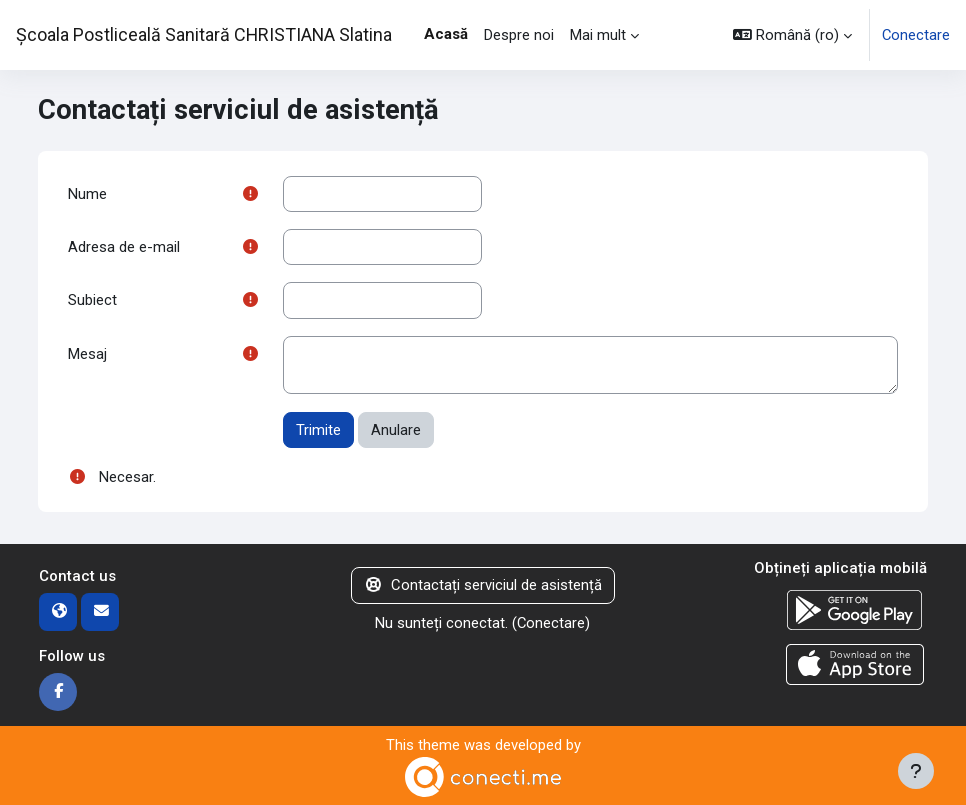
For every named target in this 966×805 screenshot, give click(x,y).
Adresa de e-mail (124, 247)
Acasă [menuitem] (446, 34)
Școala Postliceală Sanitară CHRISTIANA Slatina (204, 34)
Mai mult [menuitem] (598, 35)
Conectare (915, 35)
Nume (87, 194)
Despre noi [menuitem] (519, 35)
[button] (791, 35)
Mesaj (87, 354)
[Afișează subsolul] (916, 771)
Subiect (92, 300)
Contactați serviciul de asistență (483, 585)
